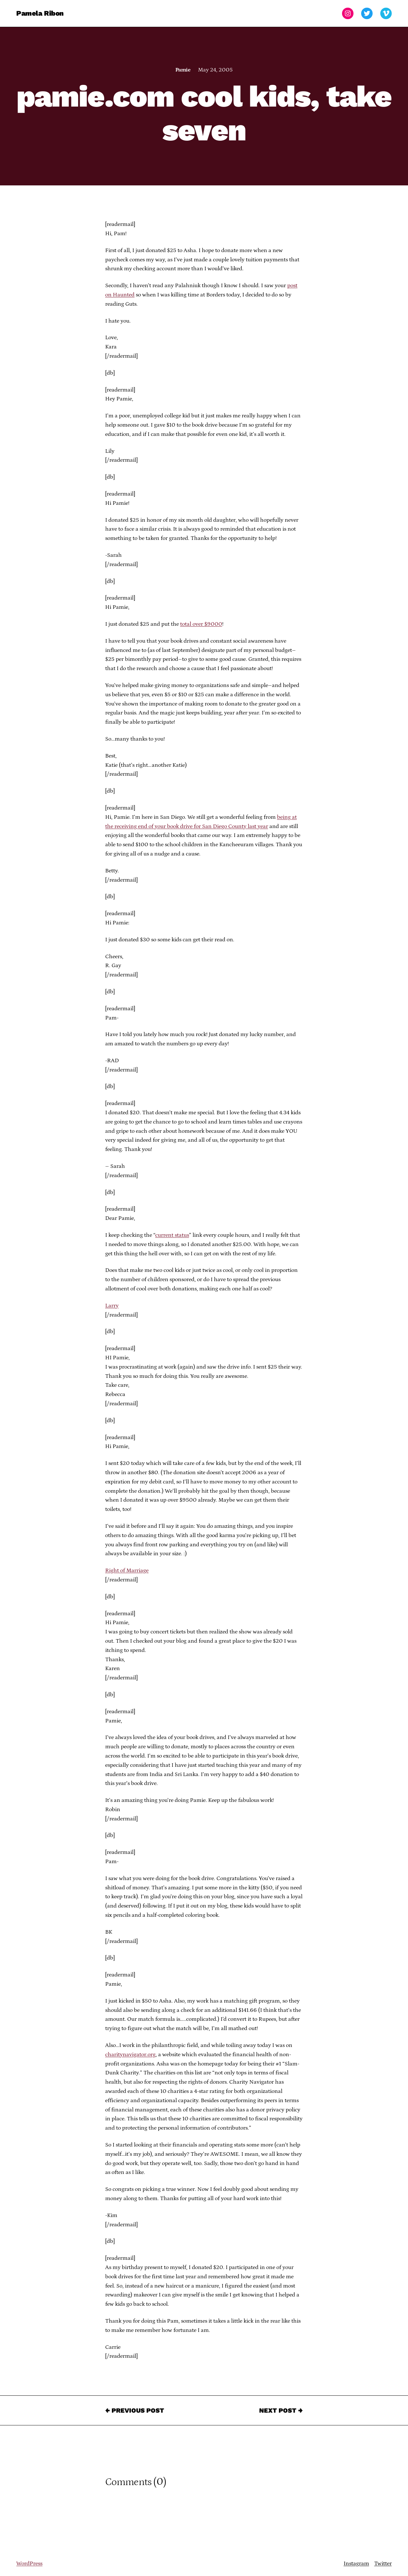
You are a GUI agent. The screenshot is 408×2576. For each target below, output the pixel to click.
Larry (112, 1306)
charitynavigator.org (130, 2054)
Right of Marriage (127, 1570)
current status (172, 1235)
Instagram (356, 2563)
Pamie (182, 70)
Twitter (383, 2563)
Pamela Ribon (40, 13)
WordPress (29, 2563)
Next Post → (281, 2410)
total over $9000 (201, 624)
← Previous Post (134, 2410)
